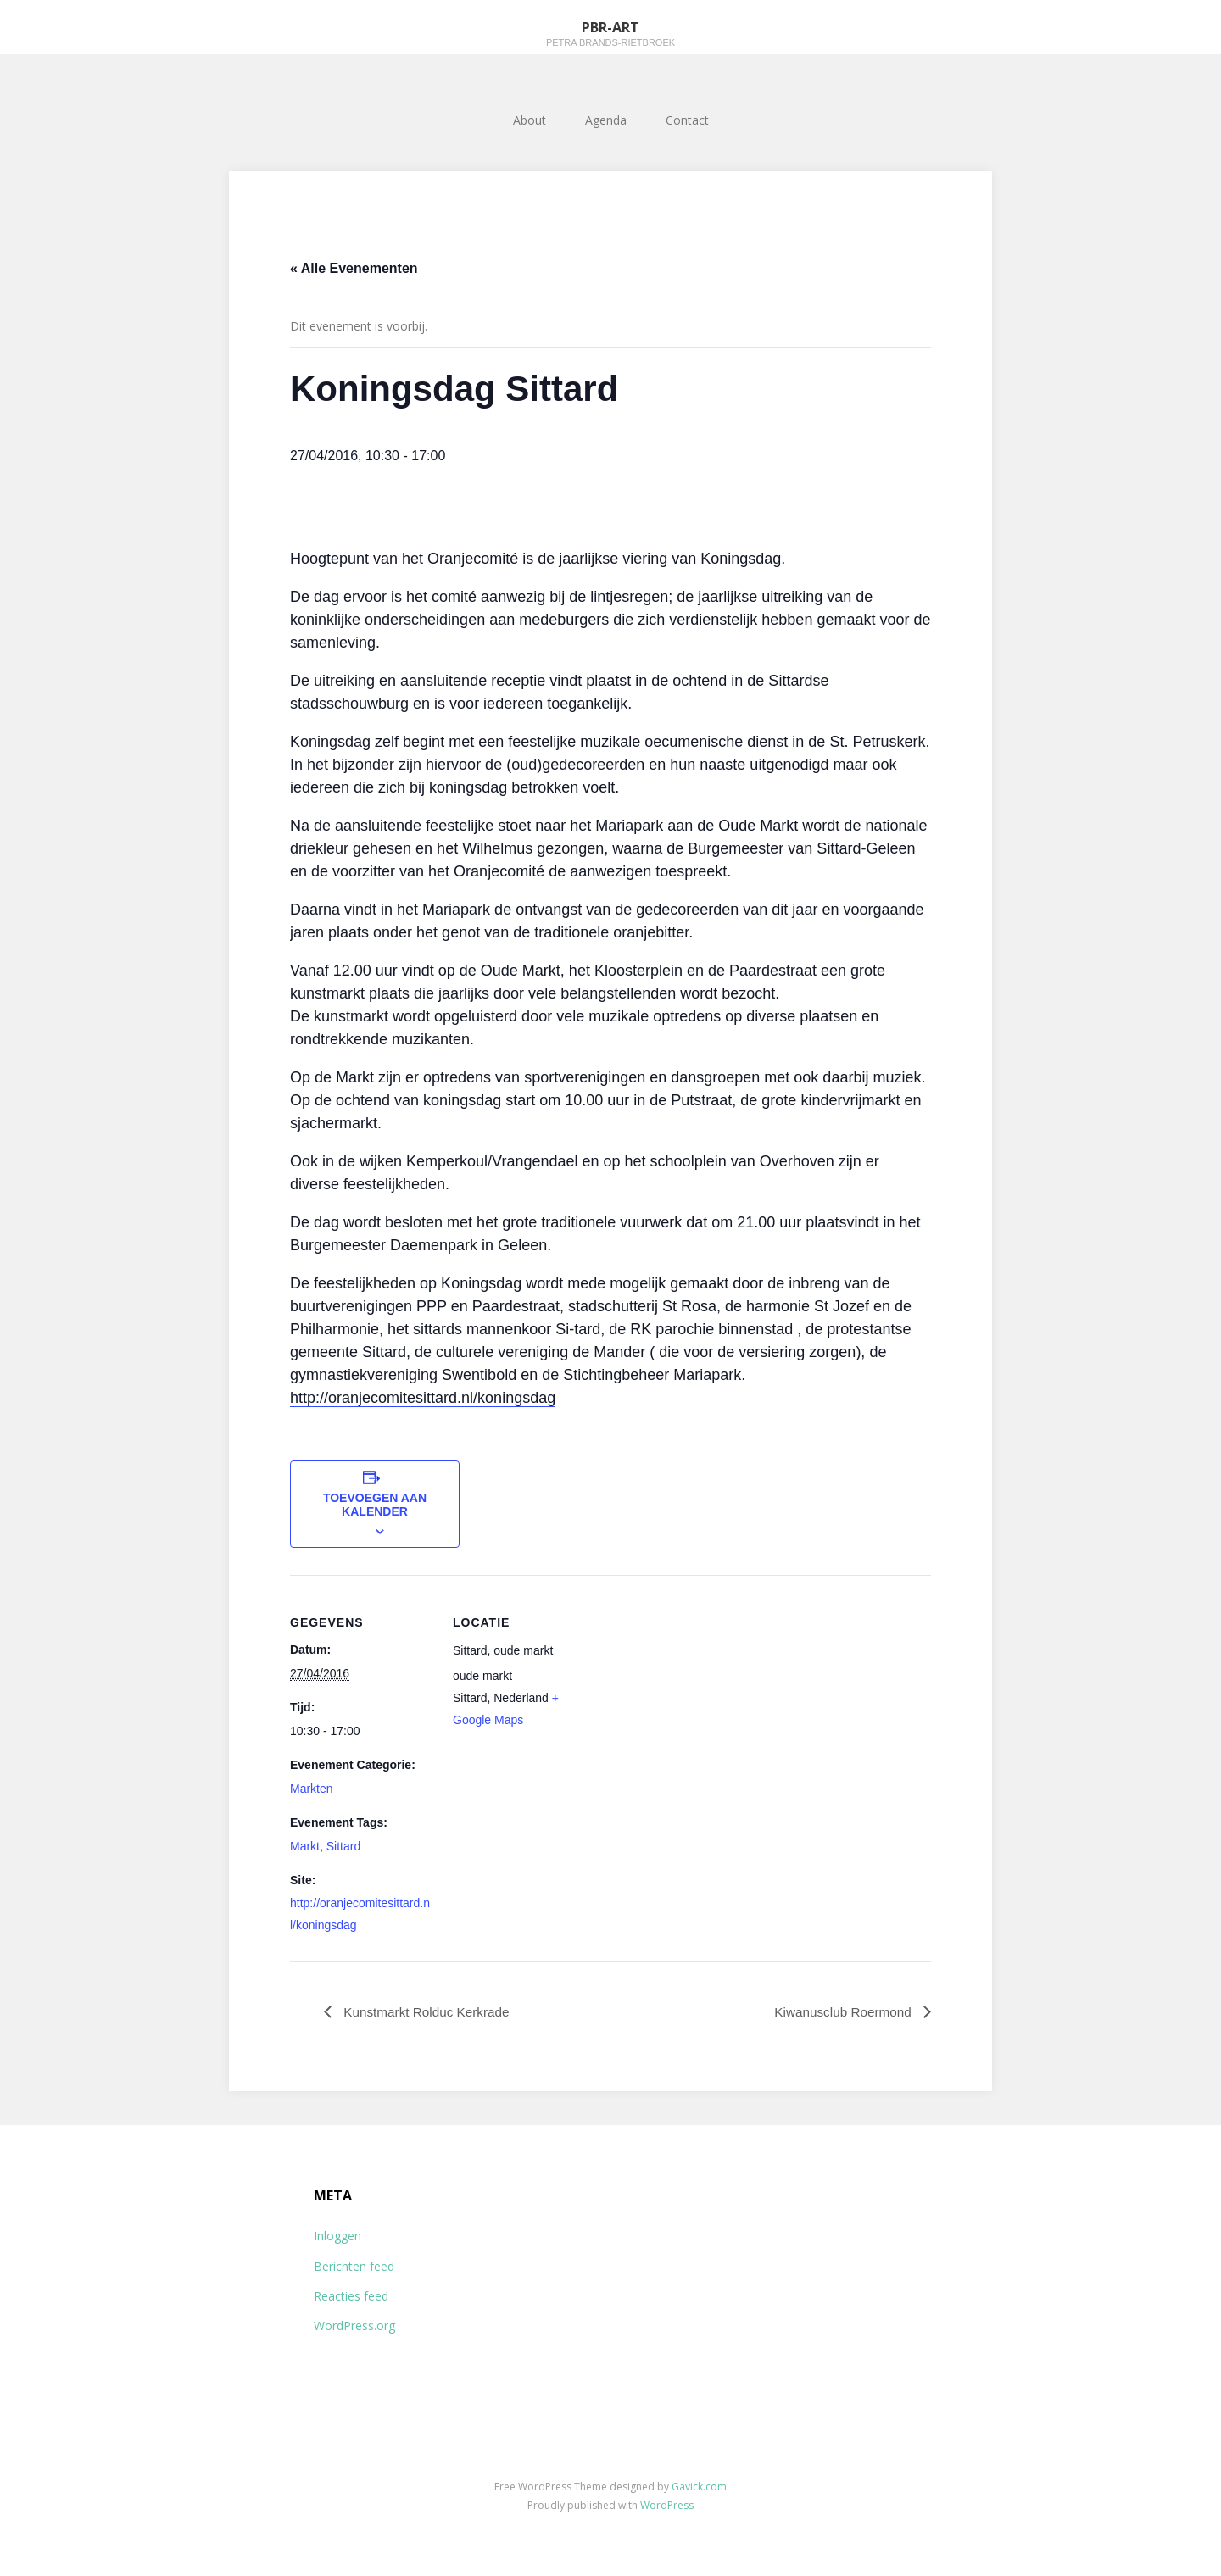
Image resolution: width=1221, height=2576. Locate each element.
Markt (305, 1846)
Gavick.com (699, 2486)
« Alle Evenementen (354, 268)
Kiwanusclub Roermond (841, 2011)
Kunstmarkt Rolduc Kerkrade (428, 2011)
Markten (311, 1788)
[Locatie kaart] (705, 1692)
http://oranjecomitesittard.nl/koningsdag (422, 1397)
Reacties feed (351, 2296)
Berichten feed (354, 2266)
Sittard (343, 1846)
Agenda (606, 120)
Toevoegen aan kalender (375, 1504)
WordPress (667, 2505)
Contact (687, 120)
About (529, 120)
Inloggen (337, 2236)
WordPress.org (354, 2325)
